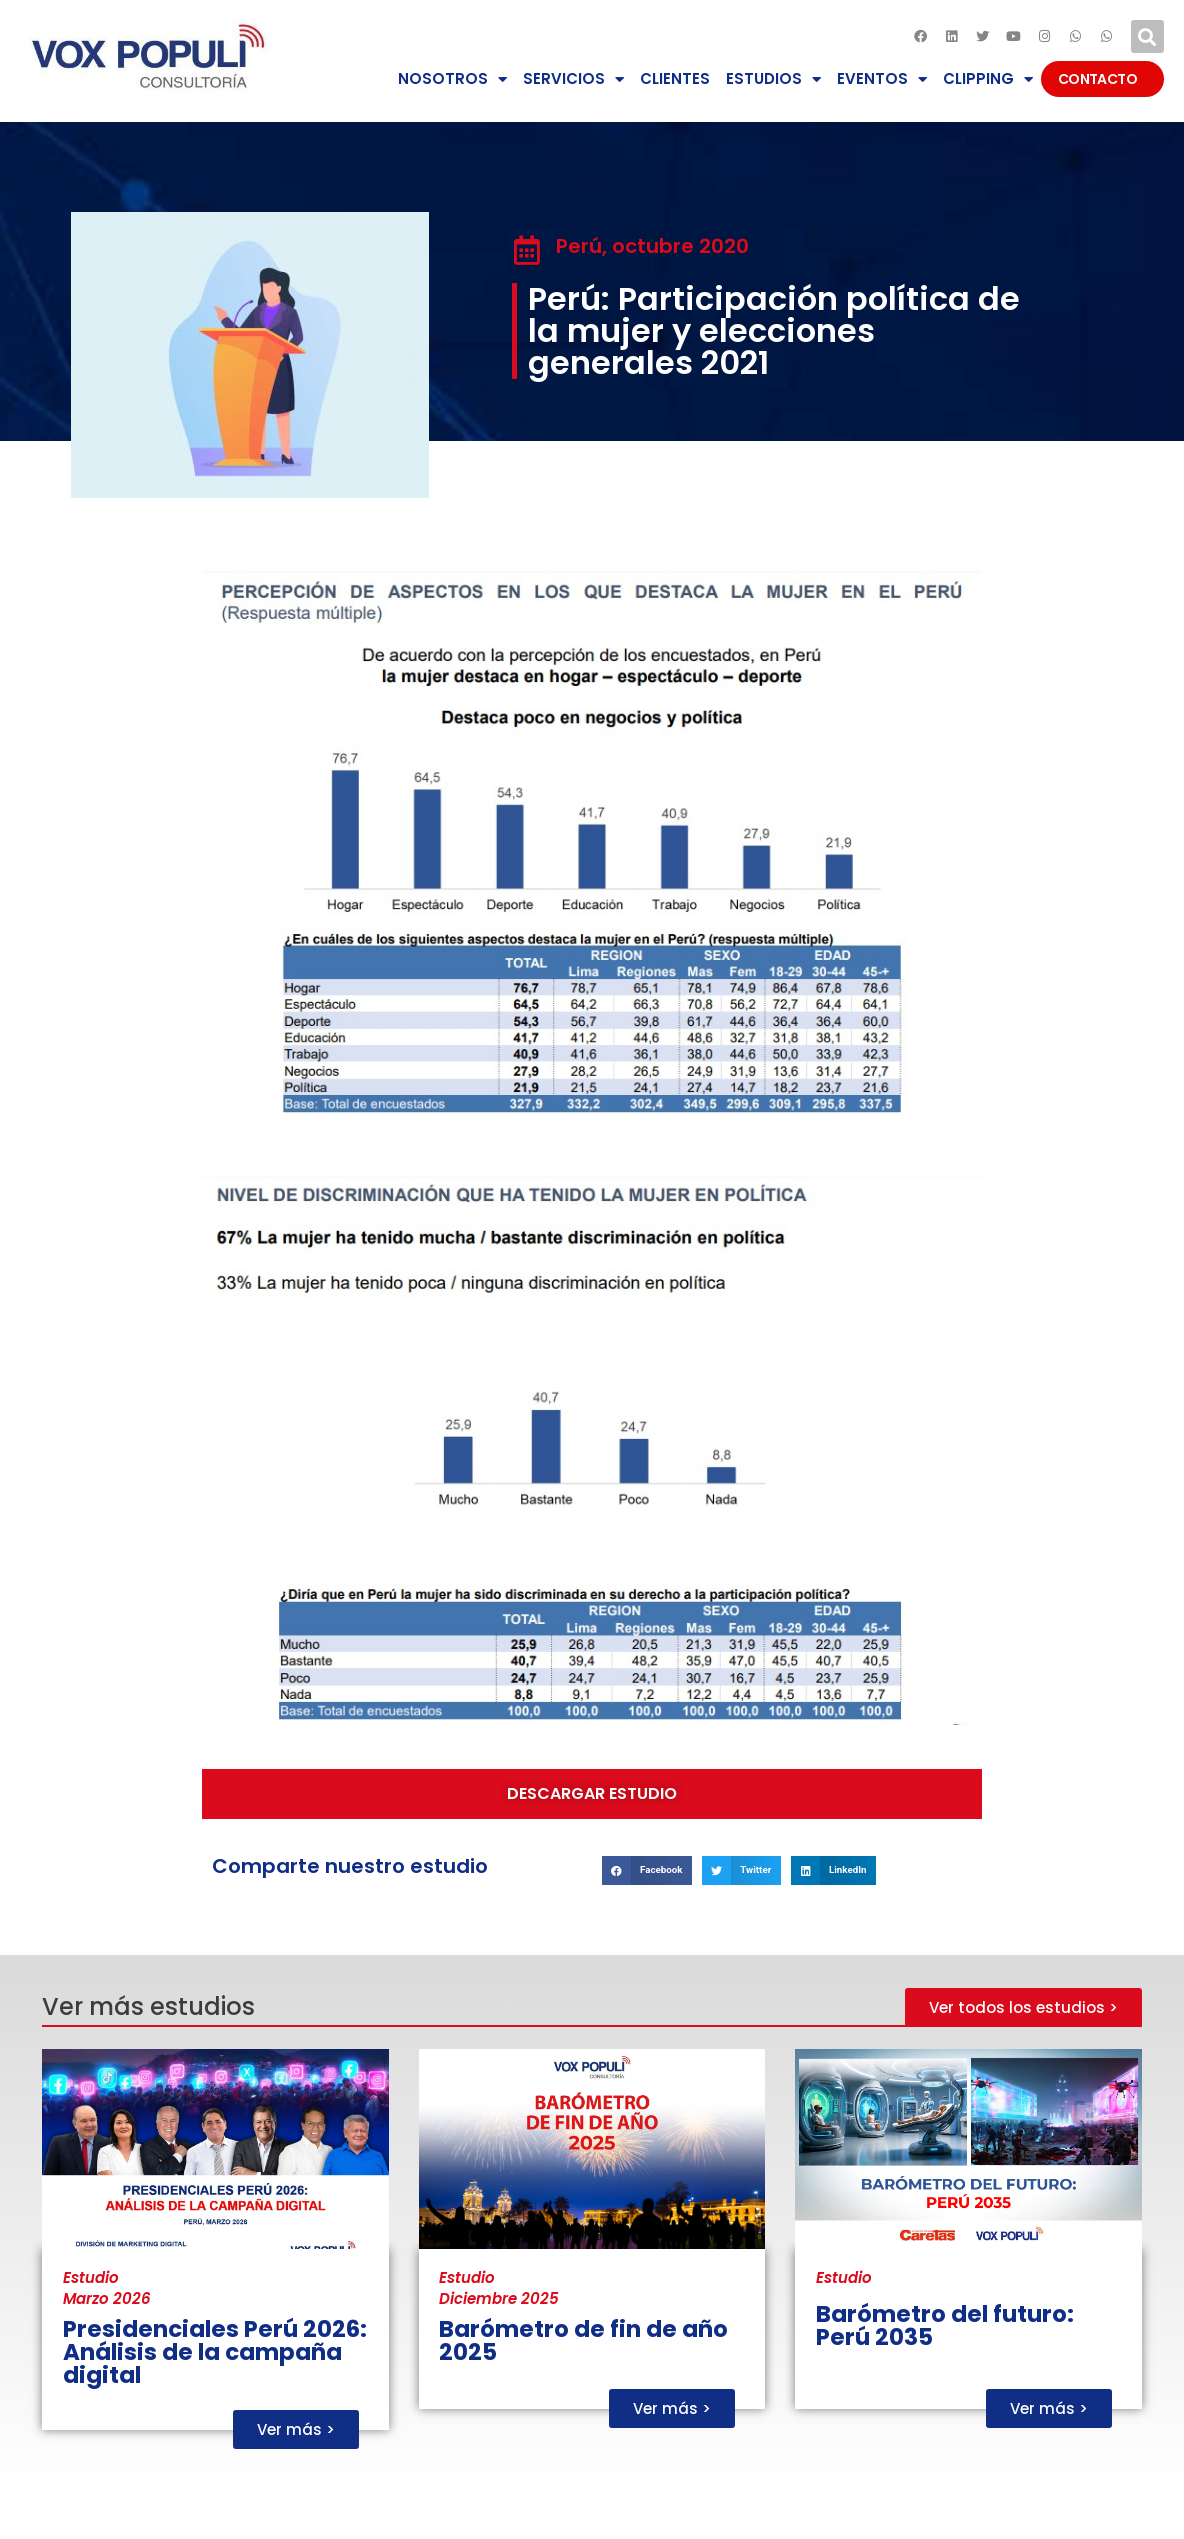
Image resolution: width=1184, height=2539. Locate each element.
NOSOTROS (452, 79)
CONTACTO (1102, 79)
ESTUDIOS (773, 79)
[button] (1147, 36)
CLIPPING (988, 79)
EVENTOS (882, 79)
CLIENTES (675, 78)
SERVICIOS (573, 79)
